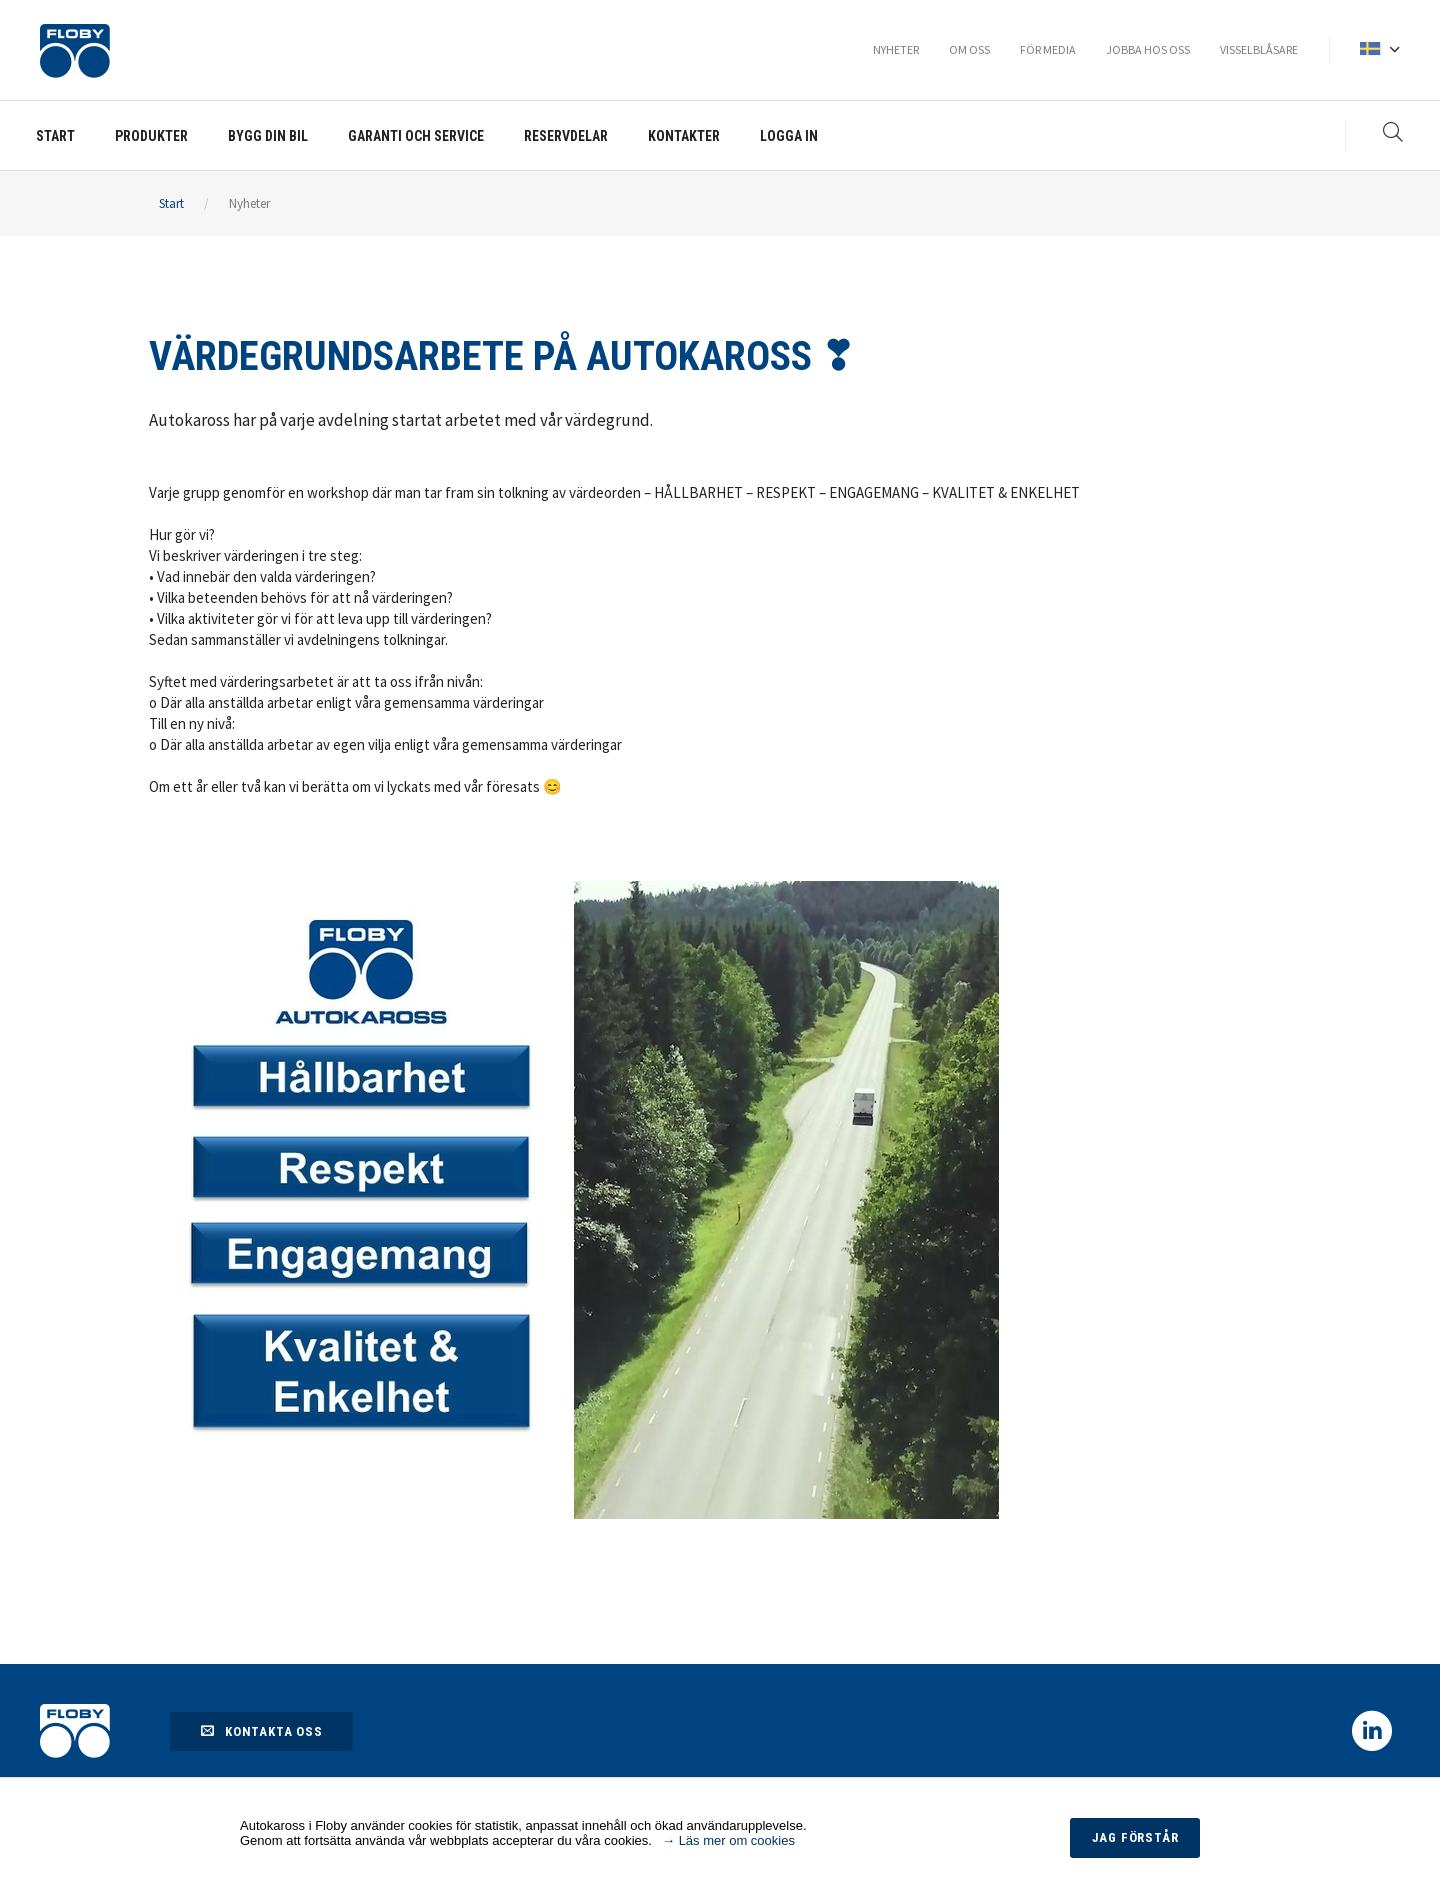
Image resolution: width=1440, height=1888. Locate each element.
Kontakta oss (261, 1731)
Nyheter (249, 203)
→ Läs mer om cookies (728, 1840)
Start (171, 203)
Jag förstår (1135, 1837)
